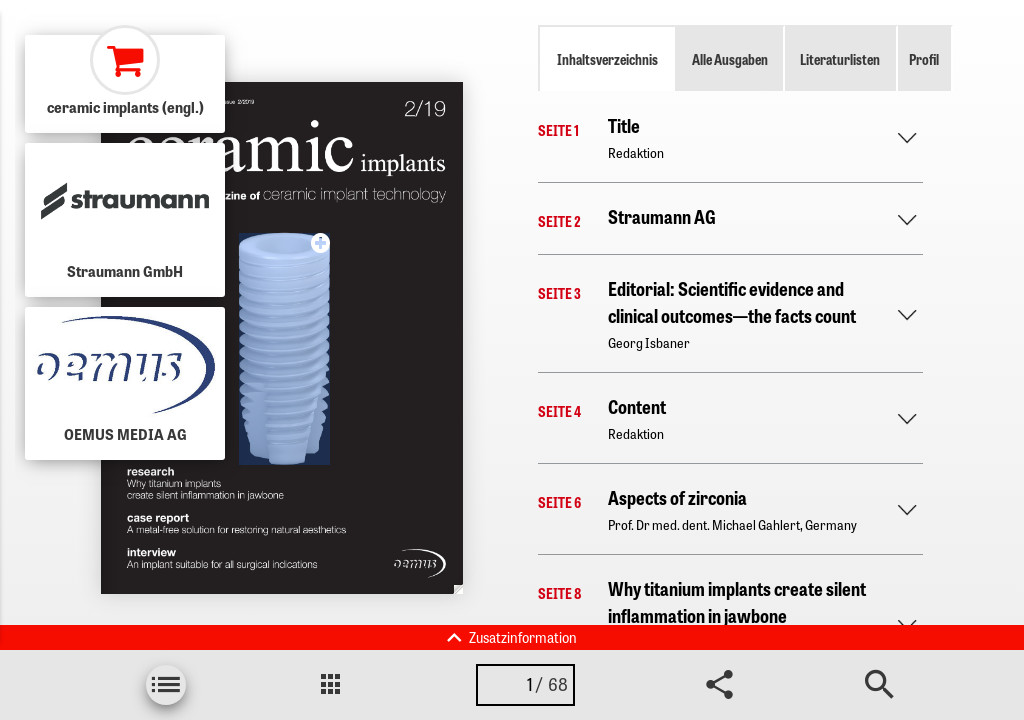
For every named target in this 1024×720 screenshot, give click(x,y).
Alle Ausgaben (730, 59)
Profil (924, 59)
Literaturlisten (840, 59)
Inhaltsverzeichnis (607, 59)
